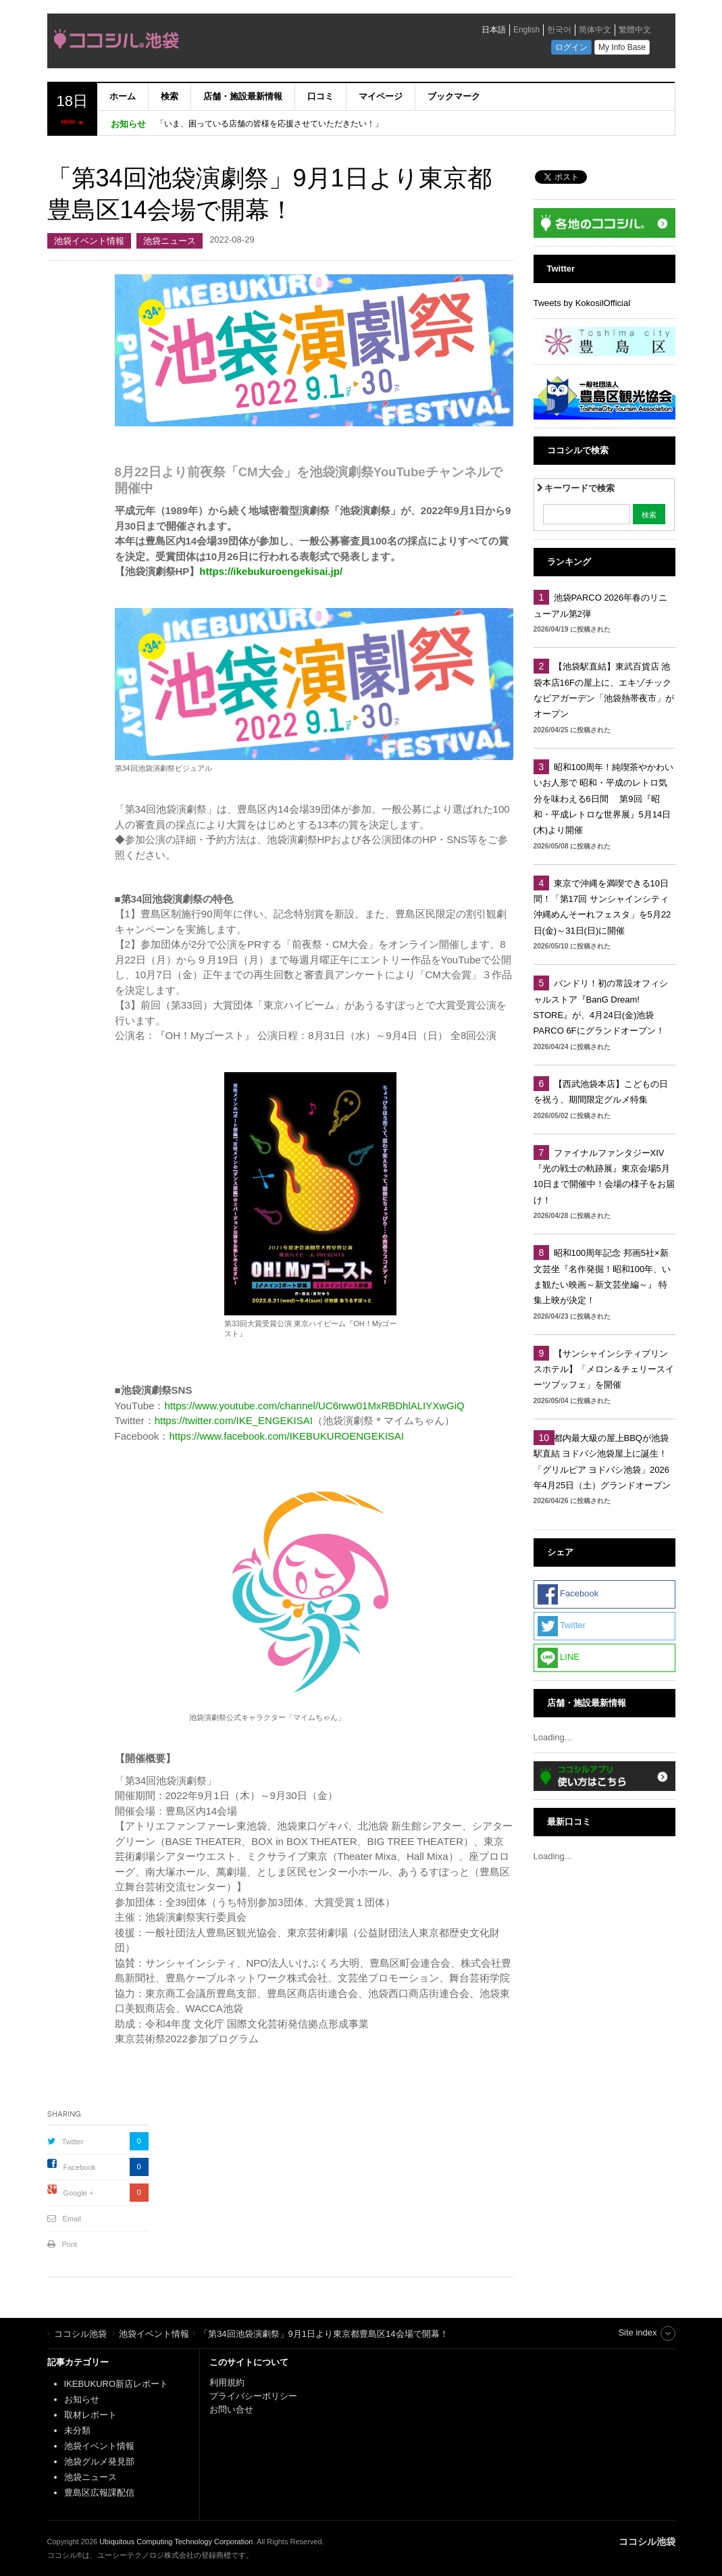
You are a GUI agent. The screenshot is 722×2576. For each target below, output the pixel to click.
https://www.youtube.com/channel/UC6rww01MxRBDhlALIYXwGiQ (314, 1405)
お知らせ (81, 2399)
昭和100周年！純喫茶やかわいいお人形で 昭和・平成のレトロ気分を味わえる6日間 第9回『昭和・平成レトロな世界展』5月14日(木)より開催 (604, 799)
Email (72, 2219)
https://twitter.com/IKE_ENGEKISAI (234, 1420)
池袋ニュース (169, 241)
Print (70, 2244)
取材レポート (90, 2415)
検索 (169, 96)
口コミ (320, 96)
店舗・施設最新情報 (242, 96)
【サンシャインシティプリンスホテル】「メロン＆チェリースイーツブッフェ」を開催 (604, 1369)
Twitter (73, 2142)
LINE (559, 1658)
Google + (78, 2193)
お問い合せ (231, 2409)
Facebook (79, 2167)
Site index (637, 2332)
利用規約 (226, 2382)
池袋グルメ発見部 (99, 2461)
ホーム (122, 96)
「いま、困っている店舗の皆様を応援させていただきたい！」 (269, 123)
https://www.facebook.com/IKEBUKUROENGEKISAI (286, 1436)
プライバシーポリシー (254, 2396)
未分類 (77, 2430)
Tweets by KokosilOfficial (582, 303)
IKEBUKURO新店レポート (116, 2384)
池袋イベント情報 (89, 241)
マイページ (381, 96)
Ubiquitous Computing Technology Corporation (176, 2541)
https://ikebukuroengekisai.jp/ (270, 571)
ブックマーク (454, 96)
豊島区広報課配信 (99, 2492)
